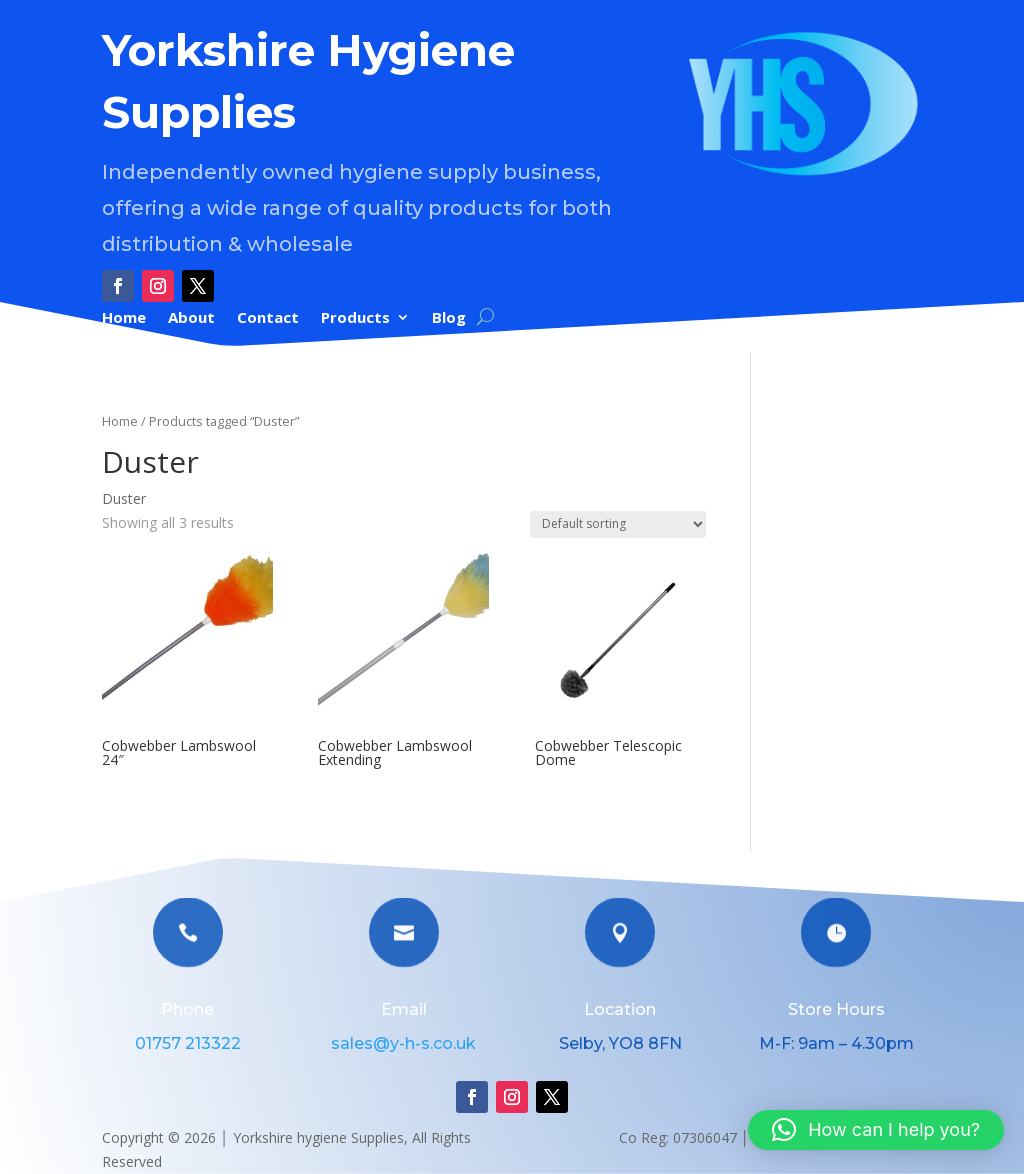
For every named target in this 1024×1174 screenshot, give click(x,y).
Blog (449, 318)
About (191, 318)
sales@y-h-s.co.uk (403, 1043)
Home (124, 318)
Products (355, 318)
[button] (876, 1130)
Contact (268, 318)
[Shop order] (618, 524)
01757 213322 (188, 1043)
